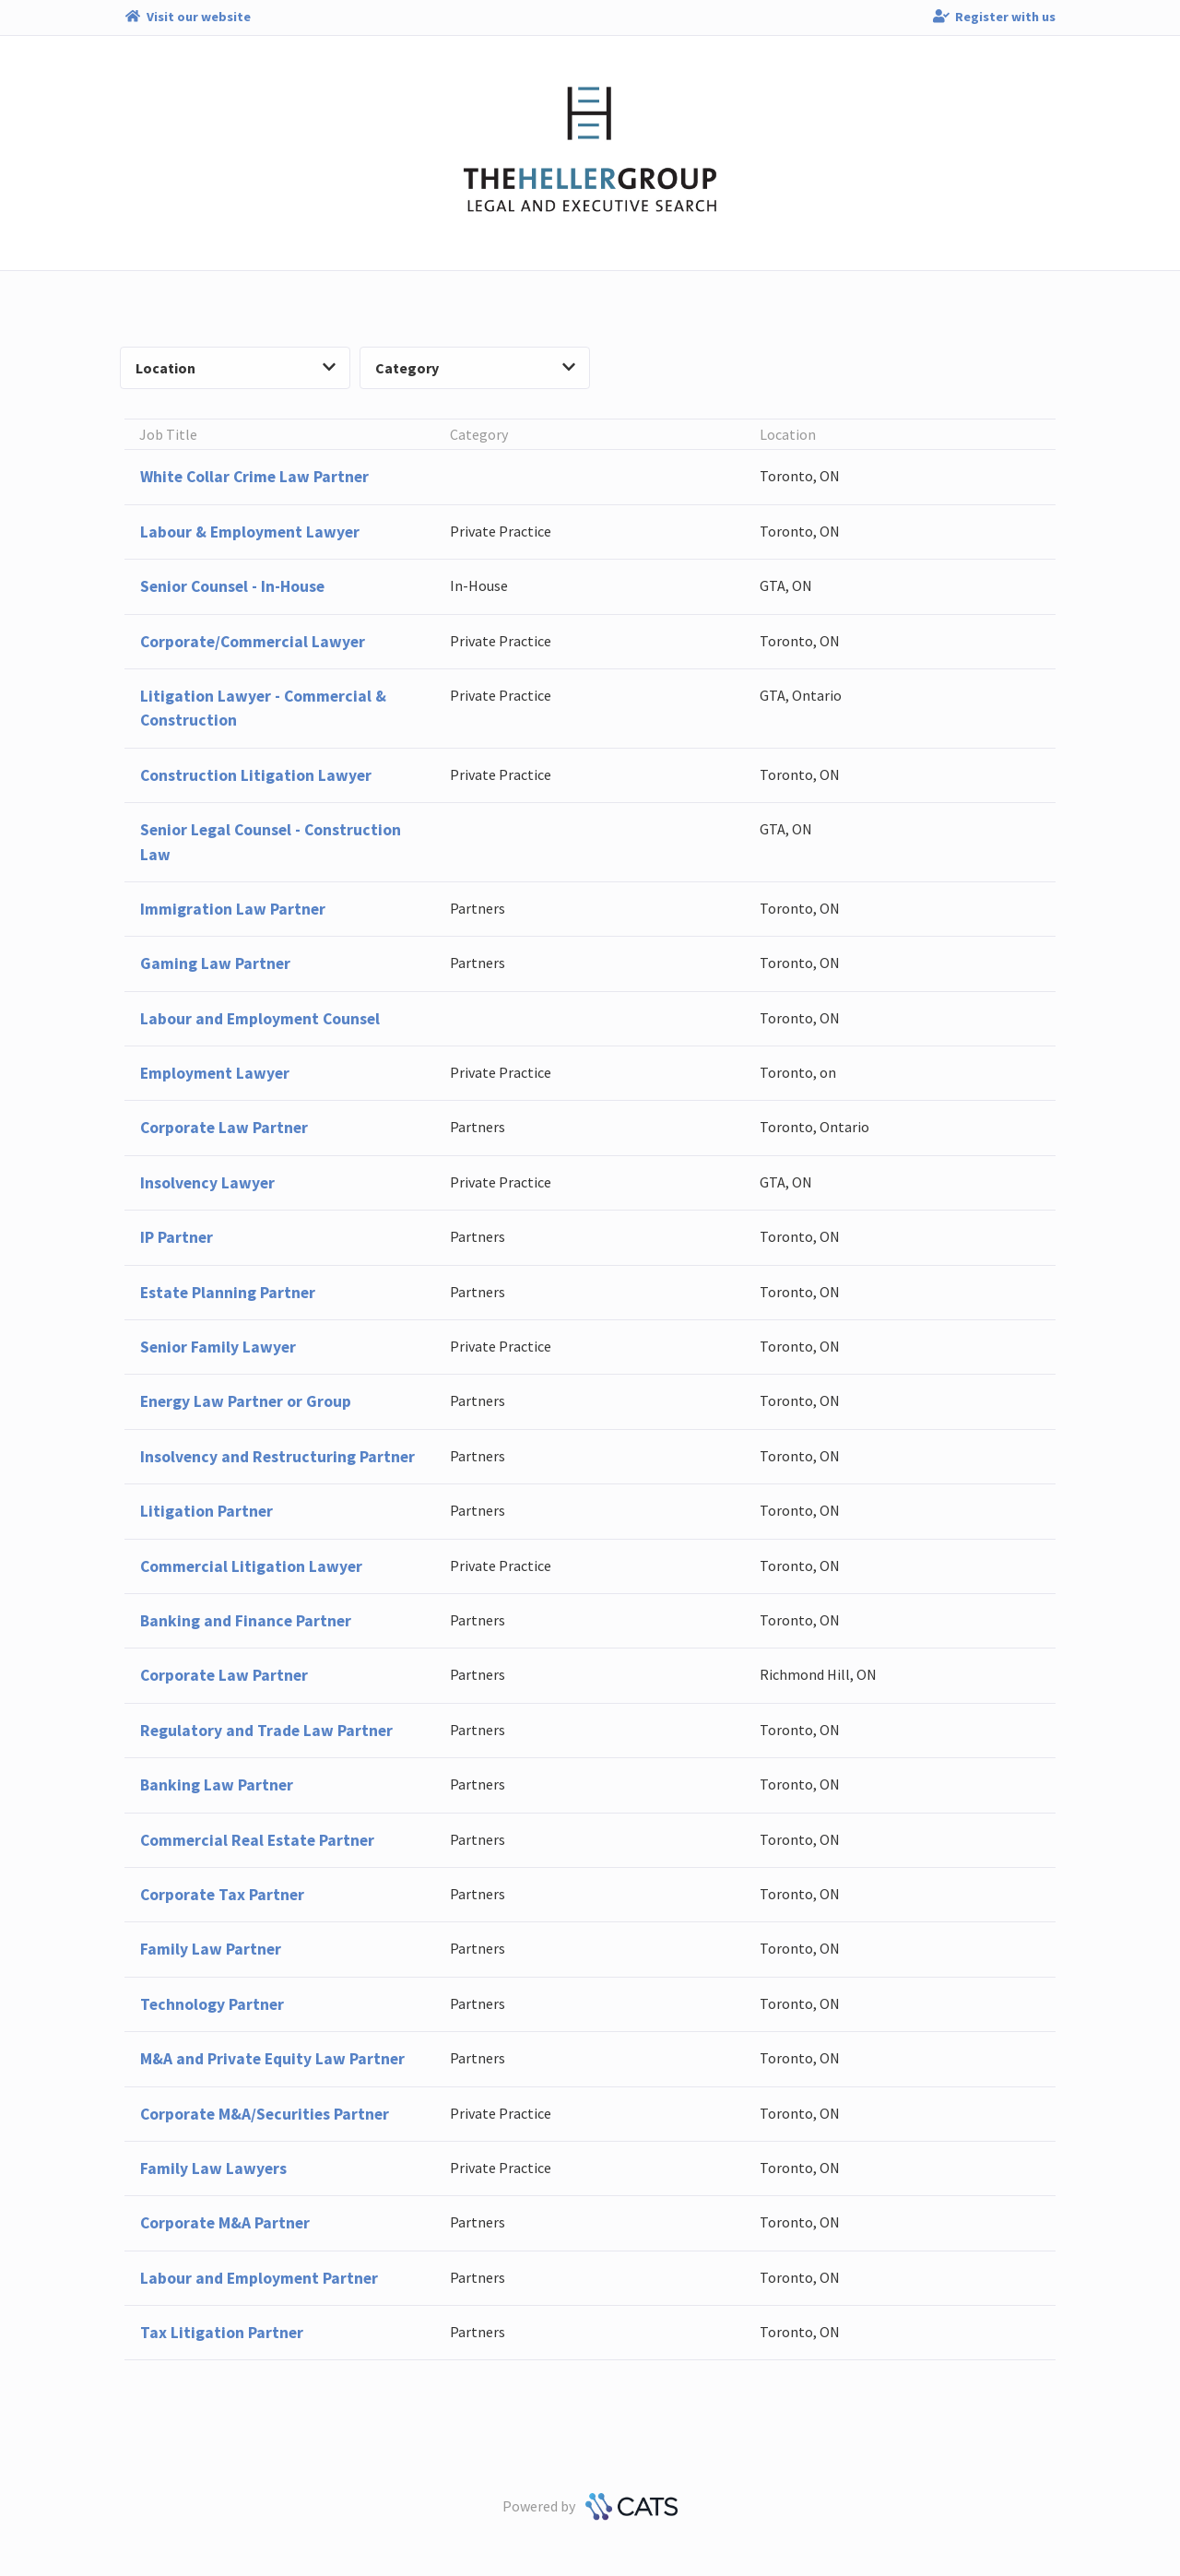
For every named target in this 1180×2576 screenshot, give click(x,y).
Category (475, 368)
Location (236, 368)
